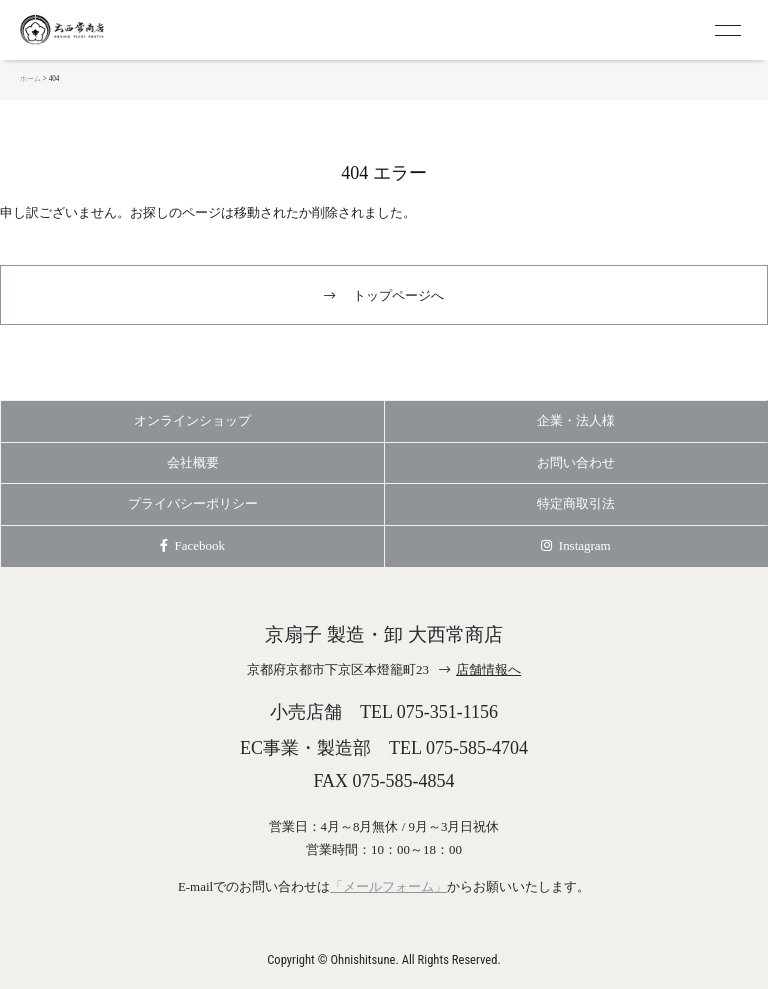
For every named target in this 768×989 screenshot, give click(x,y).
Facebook (192, 545)
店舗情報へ (488, 669)
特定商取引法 (576, 503)
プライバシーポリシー (193, 503)
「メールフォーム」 (388, 886)
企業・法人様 (576, 420)
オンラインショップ (192, 420)
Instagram (575, 545)
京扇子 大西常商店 (100, 30)
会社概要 (193, 462)
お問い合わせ (576, 462)
